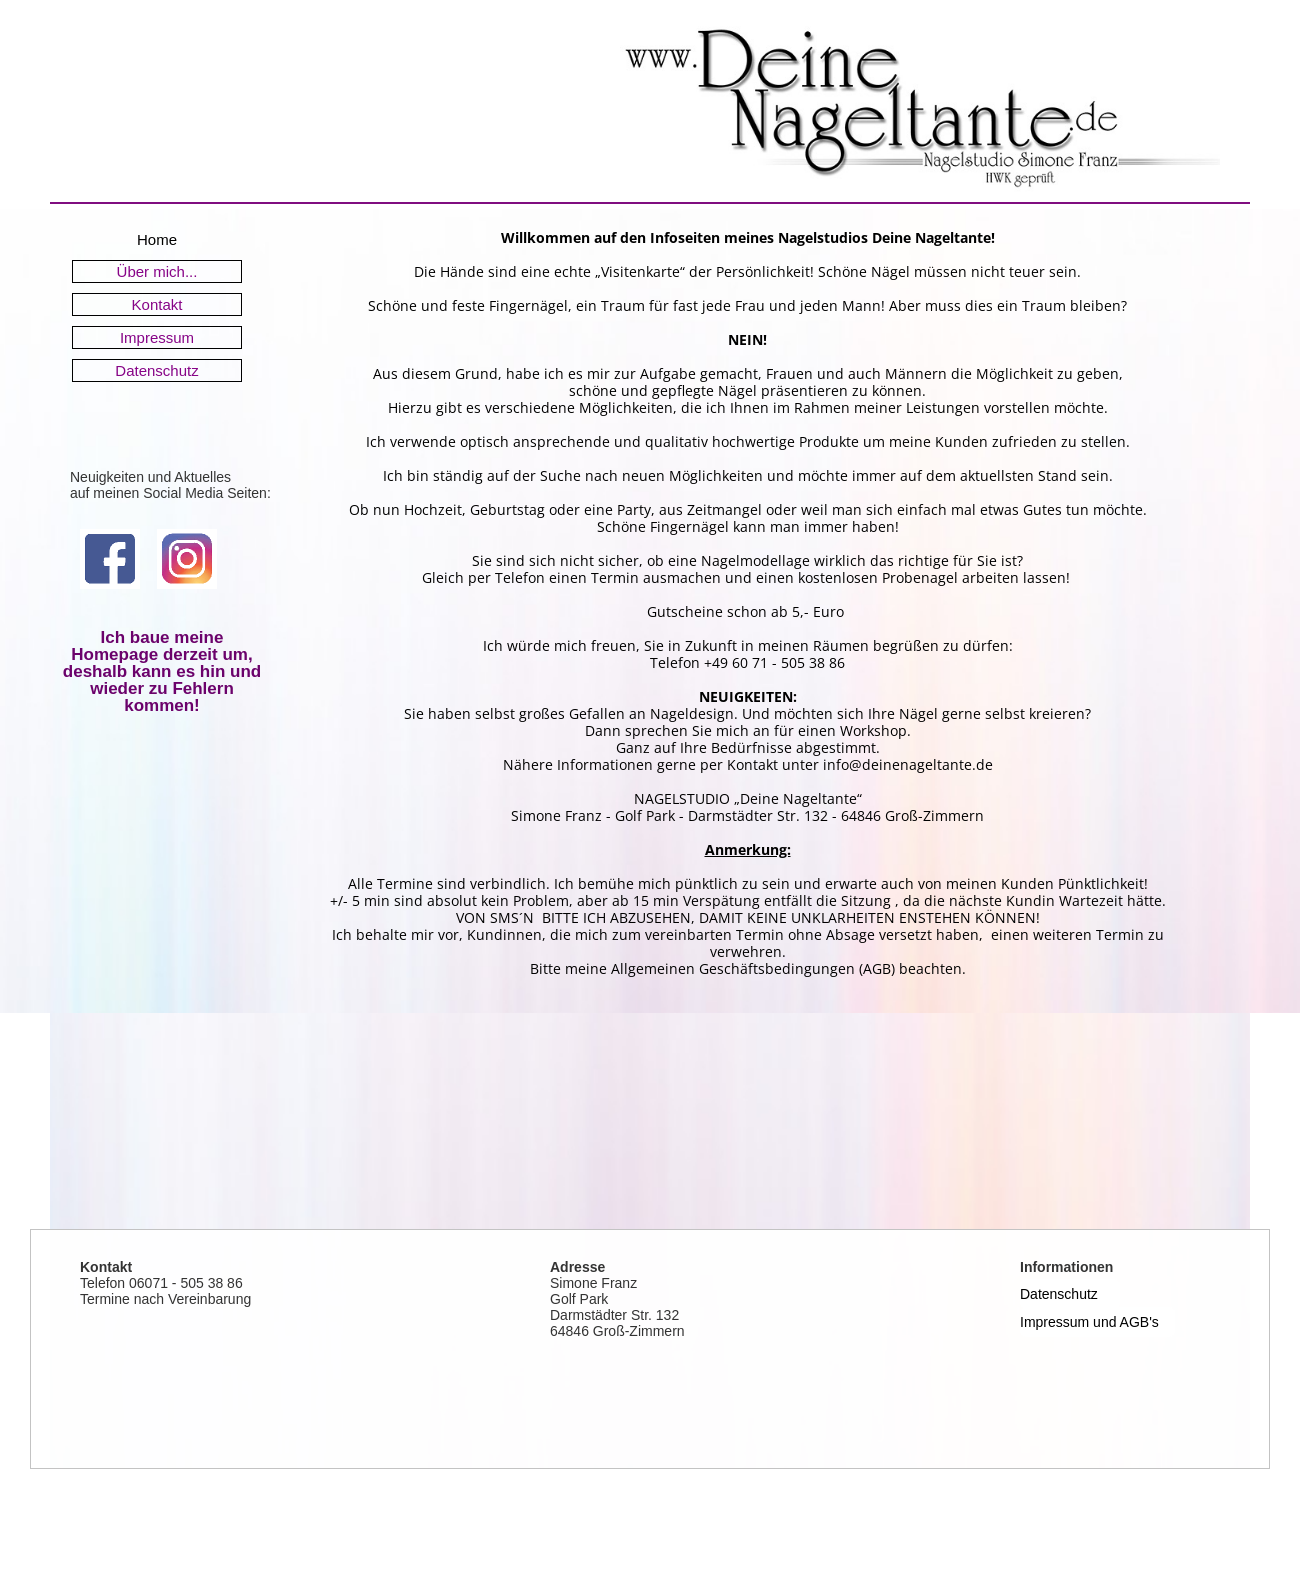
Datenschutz (156, 370)
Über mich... (157, 271)
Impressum (157, 337)
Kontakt (157, 304)
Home (157, 239)
